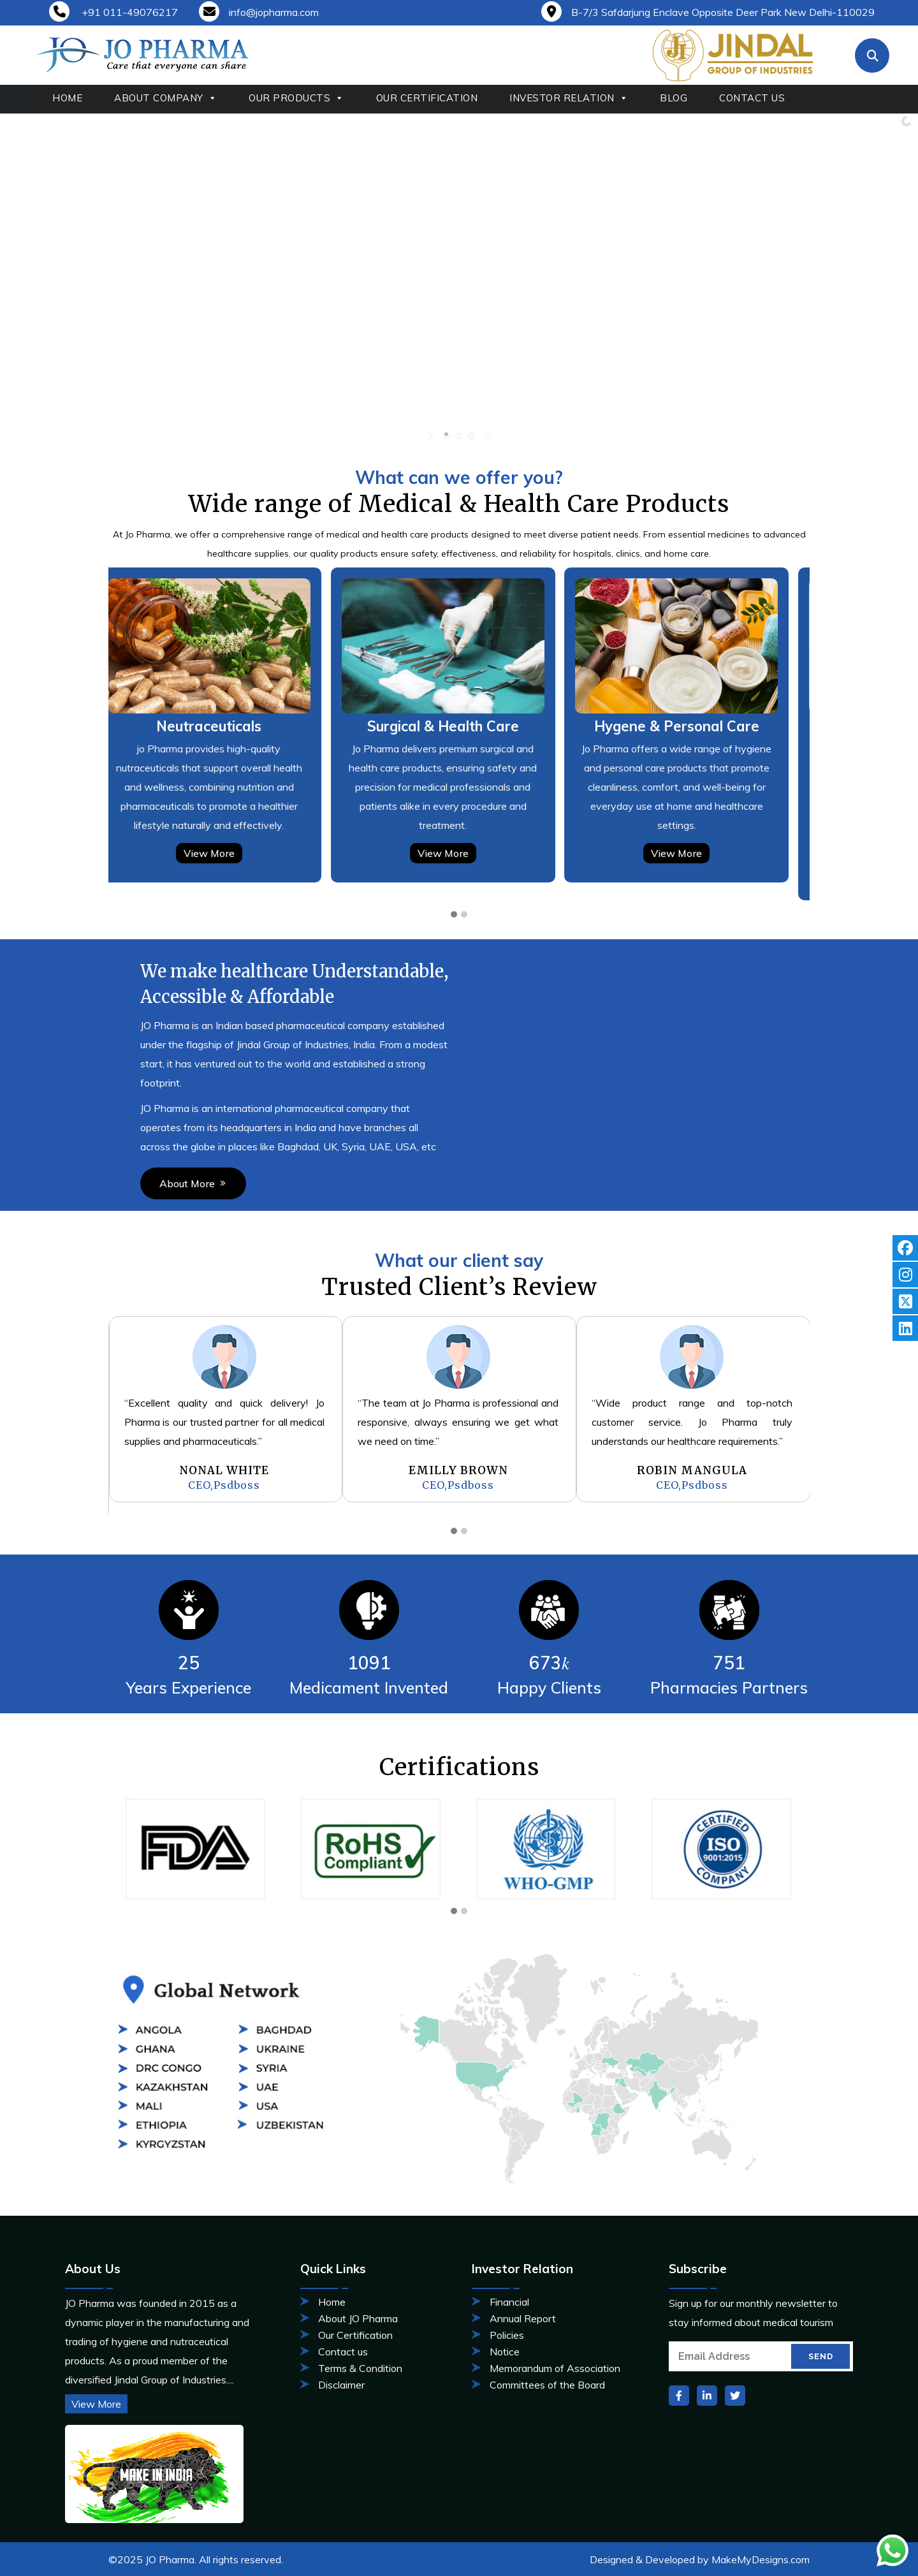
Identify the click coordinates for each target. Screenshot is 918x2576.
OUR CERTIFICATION (427, 98)
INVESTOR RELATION (568, 98)
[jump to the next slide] (898, 280)
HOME (67, 98)
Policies (507, 2335)
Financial (509, 2301)
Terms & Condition (360, 2368)
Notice (505, 2351)
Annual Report (523, 2318)
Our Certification (355, 2335)
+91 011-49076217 (113, 12)
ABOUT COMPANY (165, 98)
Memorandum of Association (555, 2368)
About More (79, 1183)
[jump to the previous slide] (20, 280)
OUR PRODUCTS (296, 98)
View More (225, 839)
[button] (454, 901)
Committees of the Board (547, 2384)
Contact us (343, 2351)
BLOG (673, 98)
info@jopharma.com (259, 12)
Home (332, 2301)
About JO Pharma (358, 2318)
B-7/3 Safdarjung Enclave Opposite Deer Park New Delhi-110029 (708, 12)
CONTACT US (752, 98)
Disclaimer (341, 2384)
